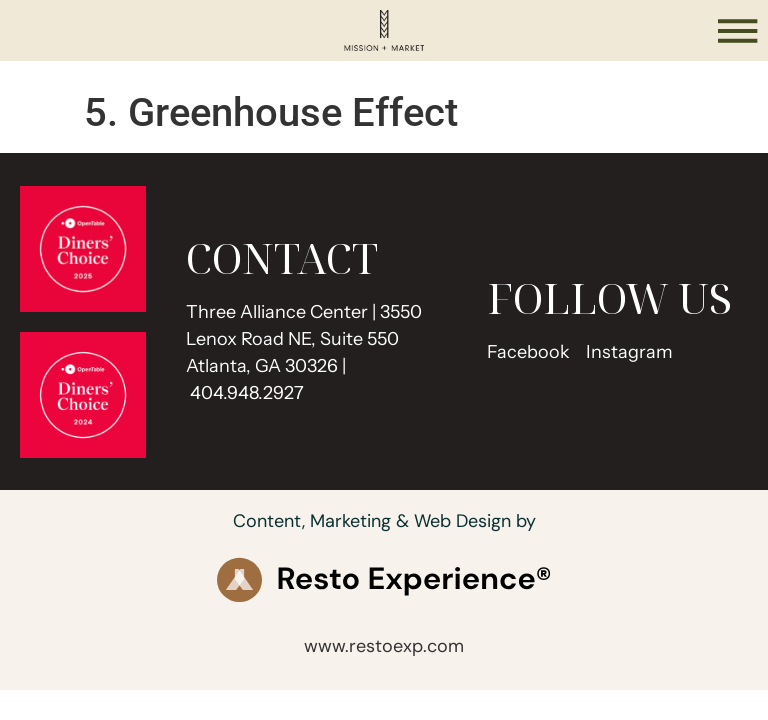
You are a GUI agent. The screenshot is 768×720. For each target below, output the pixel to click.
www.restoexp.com (384, 646)
